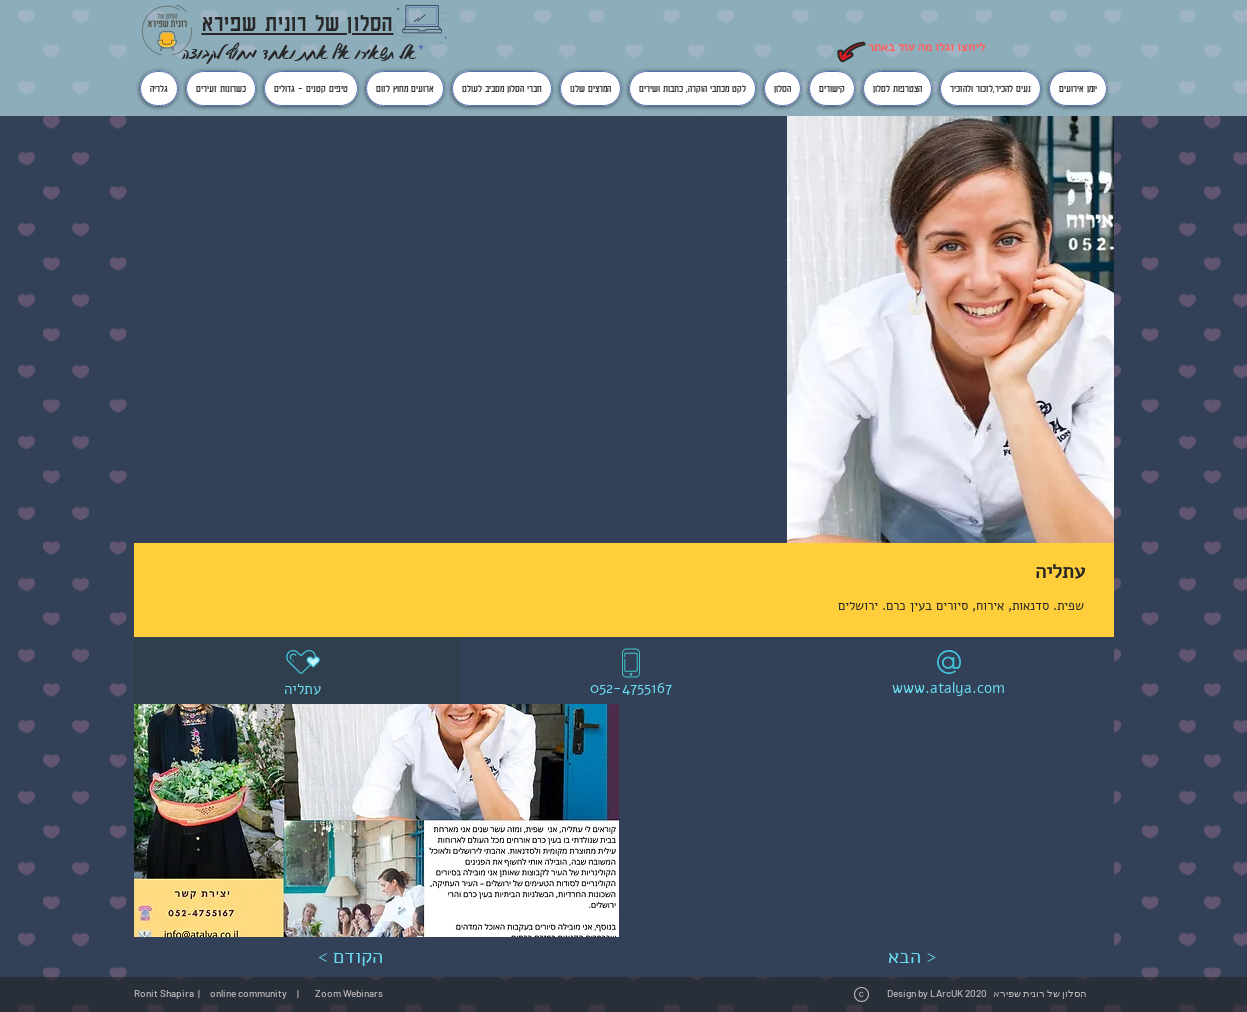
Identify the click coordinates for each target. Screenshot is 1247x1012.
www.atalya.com (948, 688)
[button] (376, 820)
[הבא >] (912, 957)
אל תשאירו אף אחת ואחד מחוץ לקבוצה (299, 52)
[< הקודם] (351, 957)
